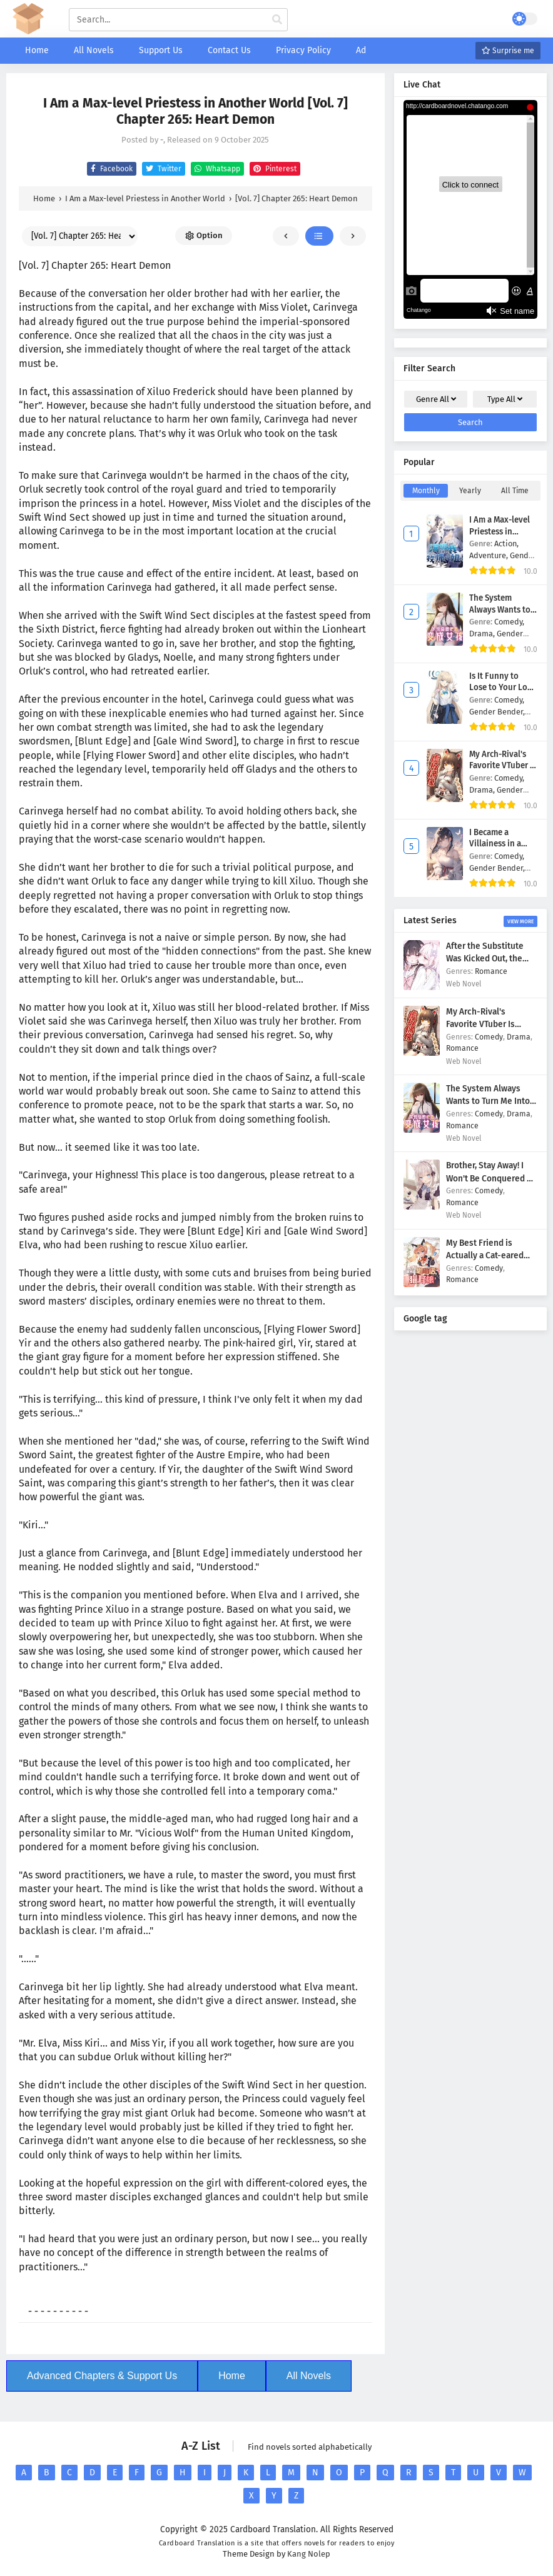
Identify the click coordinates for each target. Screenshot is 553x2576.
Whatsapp (215, 168)
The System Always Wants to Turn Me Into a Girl (503, 609)
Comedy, (509, 621)
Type (504, 399)
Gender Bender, (497, 711)
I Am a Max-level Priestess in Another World (499, 531)
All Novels (309, 2375)
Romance (491, 971)
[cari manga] (277, 20)
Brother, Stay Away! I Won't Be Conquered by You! (491, 1178)
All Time (515, 490)
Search (470, 422)
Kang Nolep (308, 2553)
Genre (436, 399)
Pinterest (273, 168)
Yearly (470, 490)
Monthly (426, 490)
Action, (506, 543)
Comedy (489, 1036)
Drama (518, 1036)
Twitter (161, 168)
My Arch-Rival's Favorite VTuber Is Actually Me (502, 766)
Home (231, 2375)
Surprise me (508, 50)
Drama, (483, 633)
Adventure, (489, 555)
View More (520, 921)
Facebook (110, 168)
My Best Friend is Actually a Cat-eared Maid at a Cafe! (485, 1256)
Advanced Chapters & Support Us (102, 2375)
